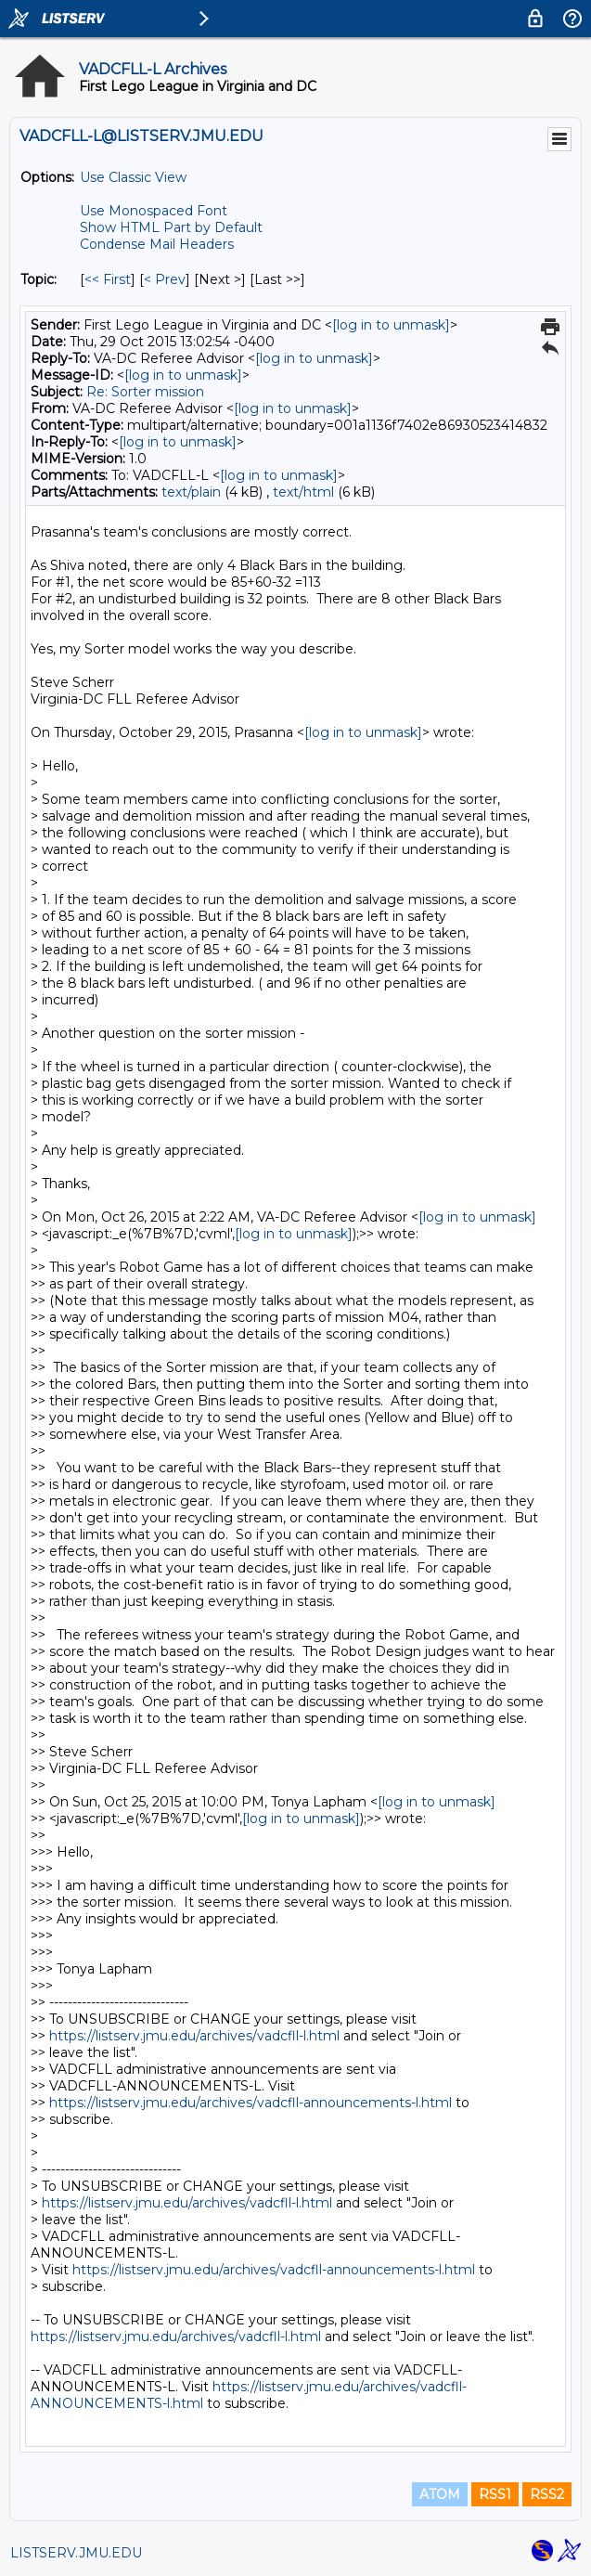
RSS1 (495, 2494)
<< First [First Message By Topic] (107, 279)
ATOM (439, 2494)
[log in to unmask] (391, 325)
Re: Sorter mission (145, 391)
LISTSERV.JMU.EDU (76, 2552)
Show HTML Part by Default (171, 227)
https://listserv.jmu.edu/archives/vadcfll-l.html (194, 2035)
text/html (303, 492)
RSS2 (547, 2494)
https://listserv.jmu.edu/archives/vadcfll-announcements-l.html (250, 2102)
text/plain (191, 492)
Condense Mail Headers (157, 244)
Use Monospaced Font (153, 210)
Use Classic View (133, 177)
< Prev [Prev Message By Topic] (165, 279)
